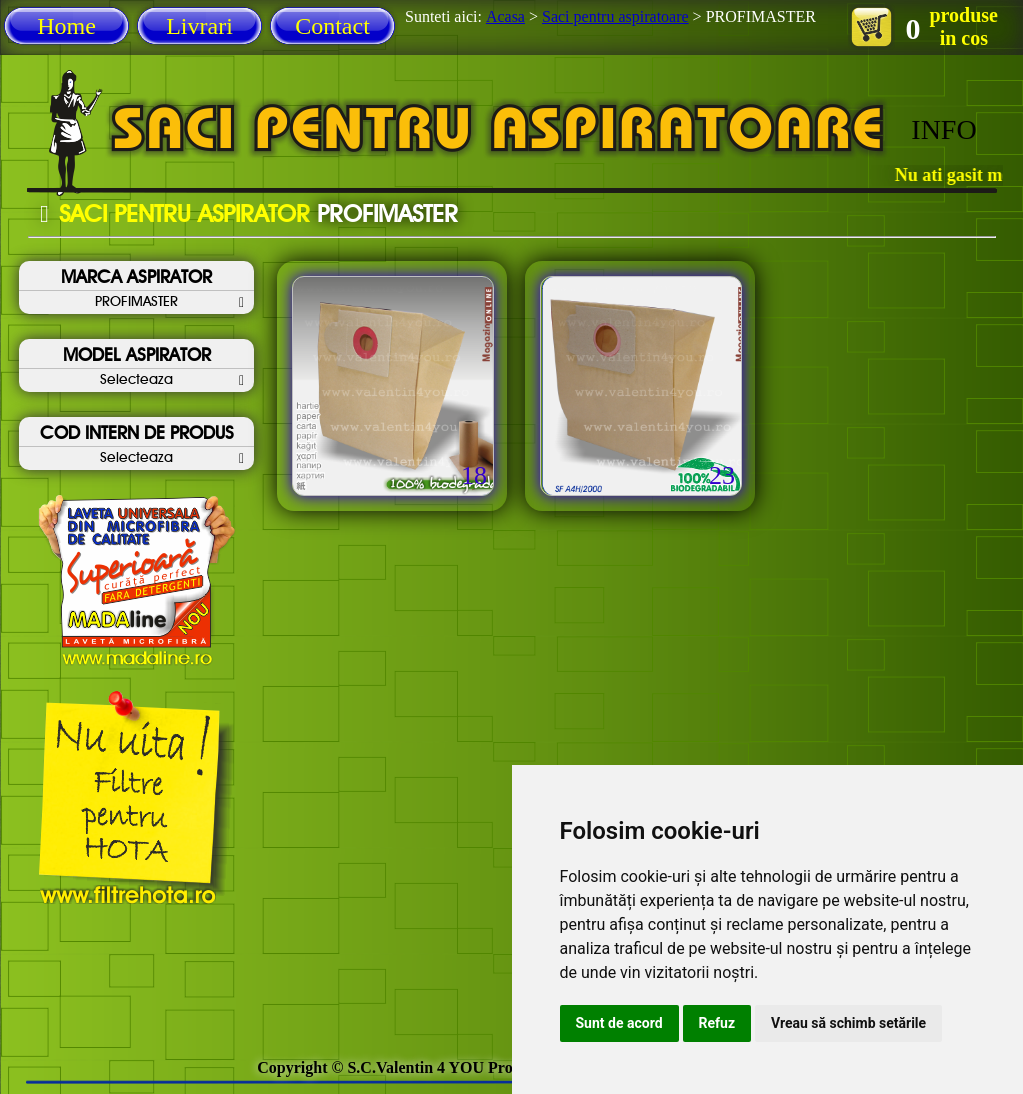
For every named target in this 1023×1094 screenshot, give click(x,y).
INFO (943, 129)
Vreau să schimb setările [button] (848, 1023)
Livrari (199, 26)
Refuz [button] (717, 1023)
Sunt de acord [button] (619, 1023)
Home (66, 26)
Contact (332, 26)
